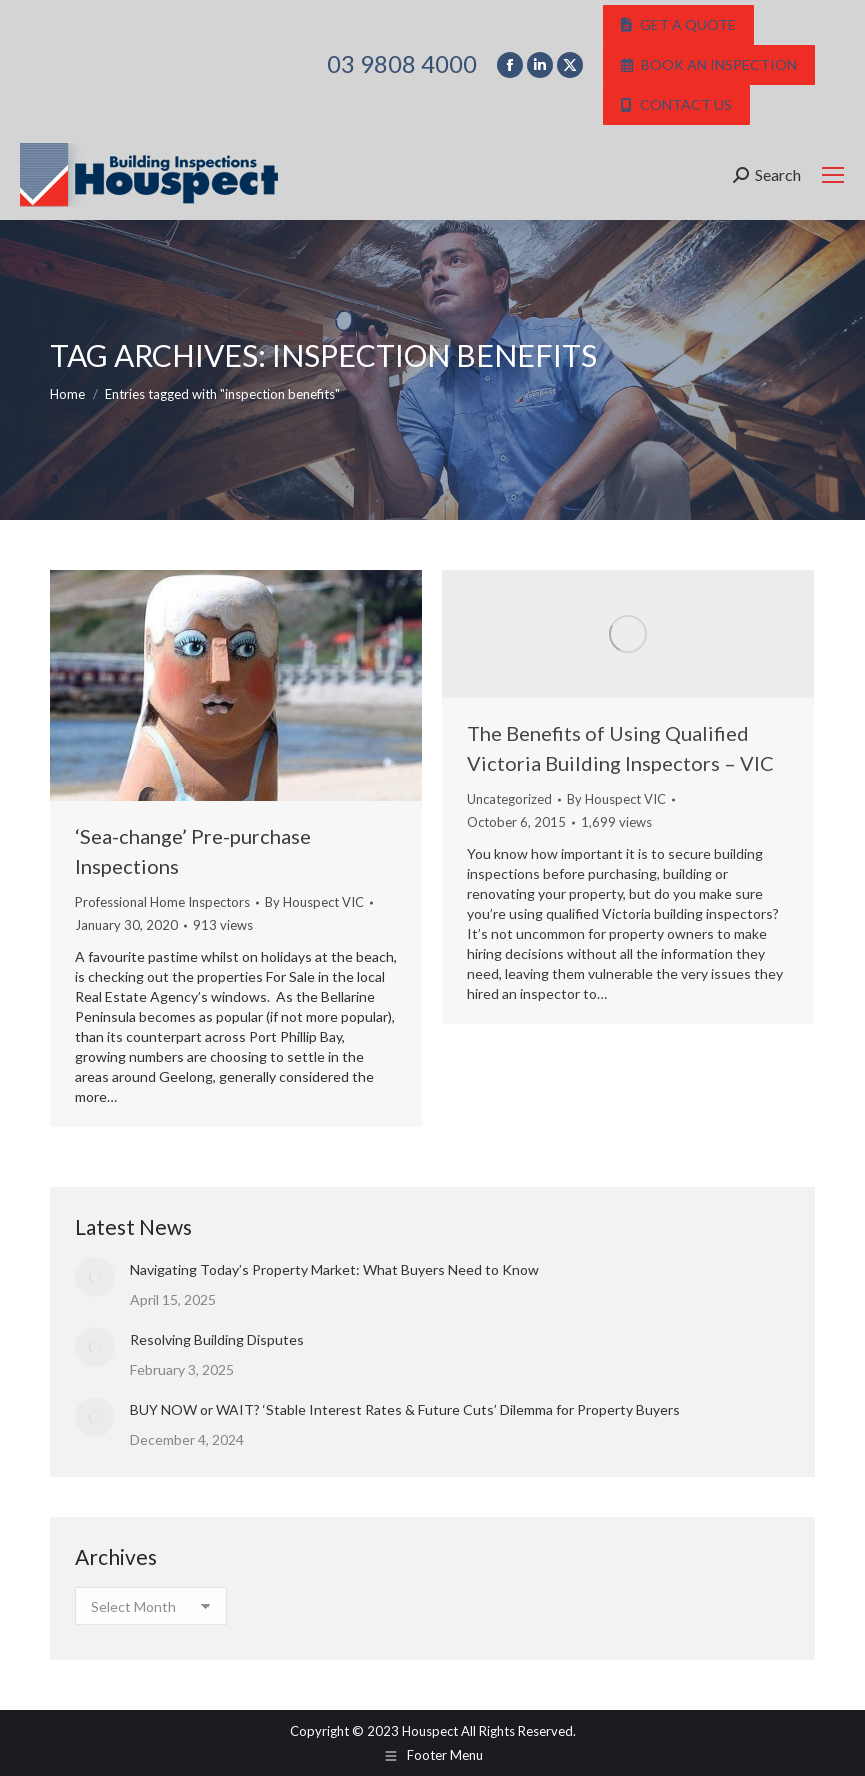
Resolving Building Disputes (217, 1339)
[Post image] (95, 1277)
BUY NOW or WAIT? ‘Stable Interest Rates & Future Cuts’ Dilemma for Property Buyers (405, 1409)
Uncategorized (509, 799)
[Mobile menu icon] (833, 175)
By (314, 902)
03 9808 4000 (402, 64)
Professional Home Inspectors (162, 902)
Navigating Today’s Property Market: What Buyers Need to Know (334, 1269)
